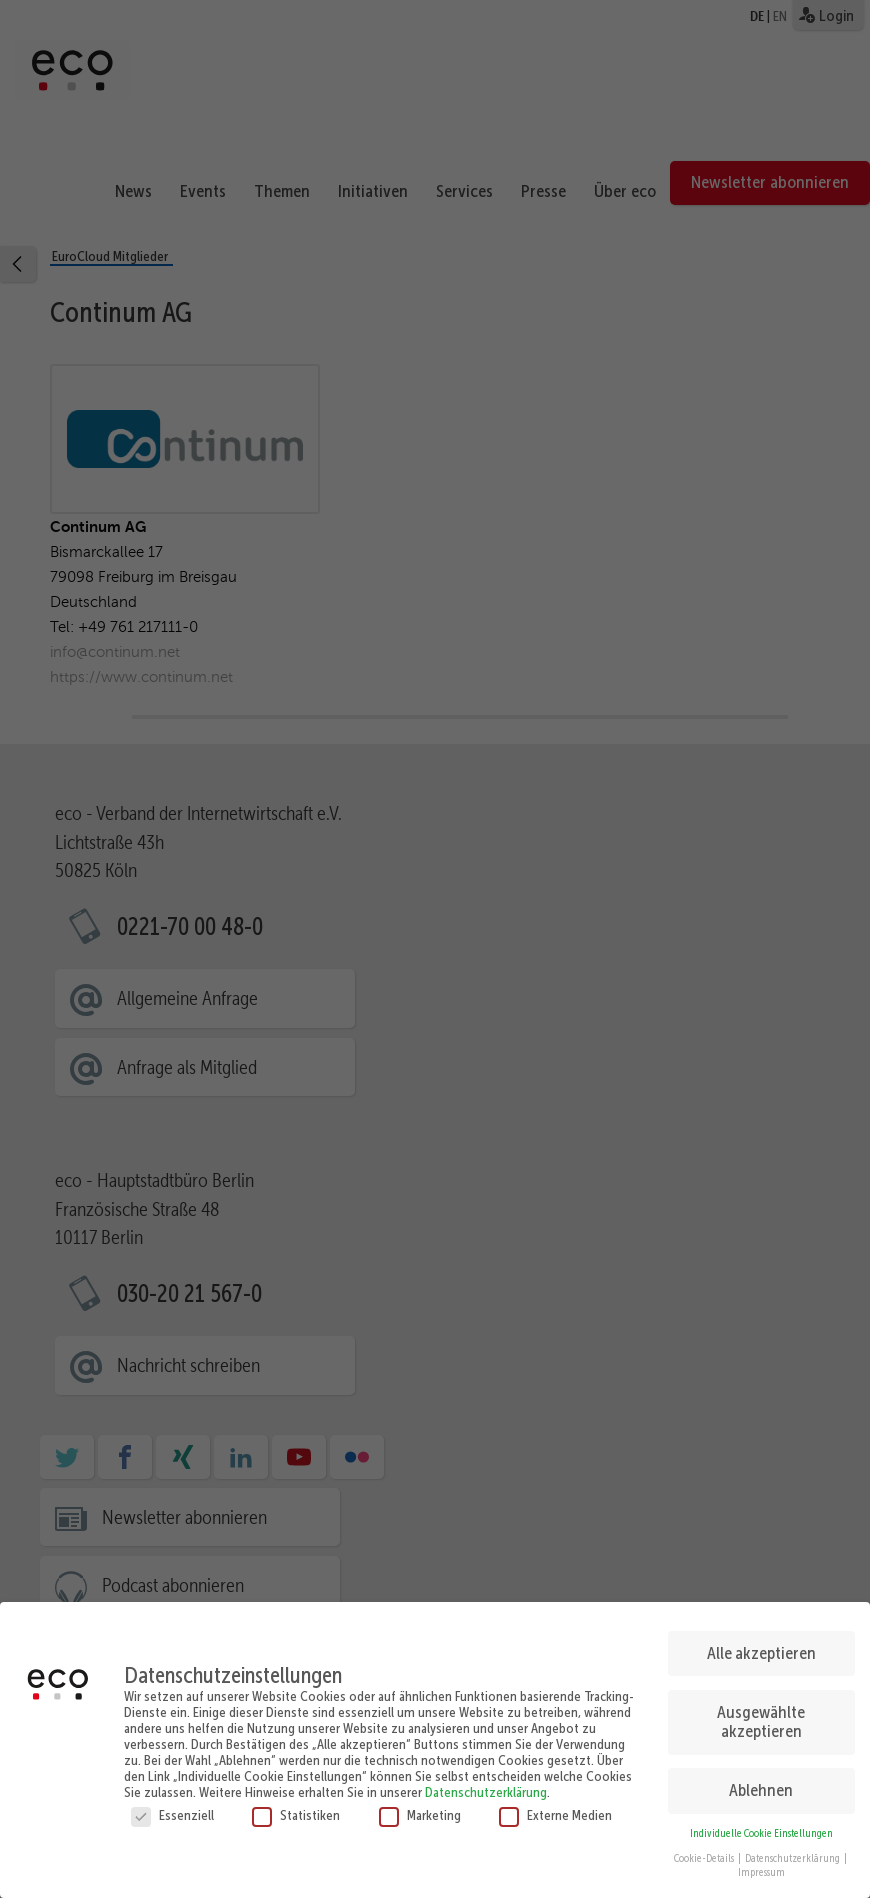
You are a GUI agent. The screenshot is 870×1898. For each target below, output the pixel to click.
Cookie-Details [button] (705, 1850)
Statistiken (296, 1808)
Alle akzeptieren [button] (761, 1646)
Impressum (761, 1865)
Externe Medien (555, 1808)
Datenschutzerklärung (486, 1785)
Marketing (420, 1808)
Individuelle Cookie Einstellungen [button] (761, 1826)
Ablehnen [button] (761, 1783)
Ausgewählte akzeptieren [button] (761, 1714)
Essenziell (172, 1808)
